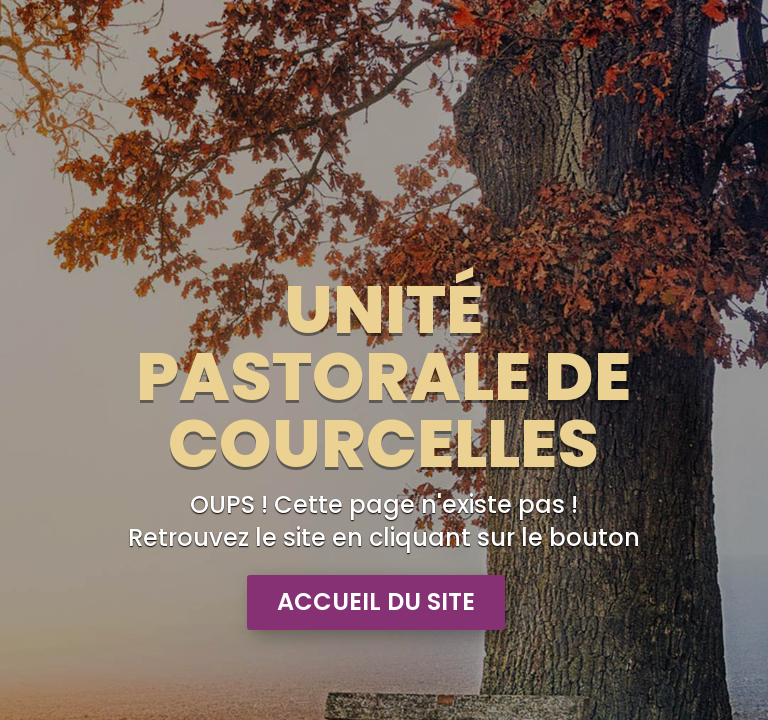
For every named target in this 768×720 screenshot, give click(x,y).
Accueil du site (376, 601)
